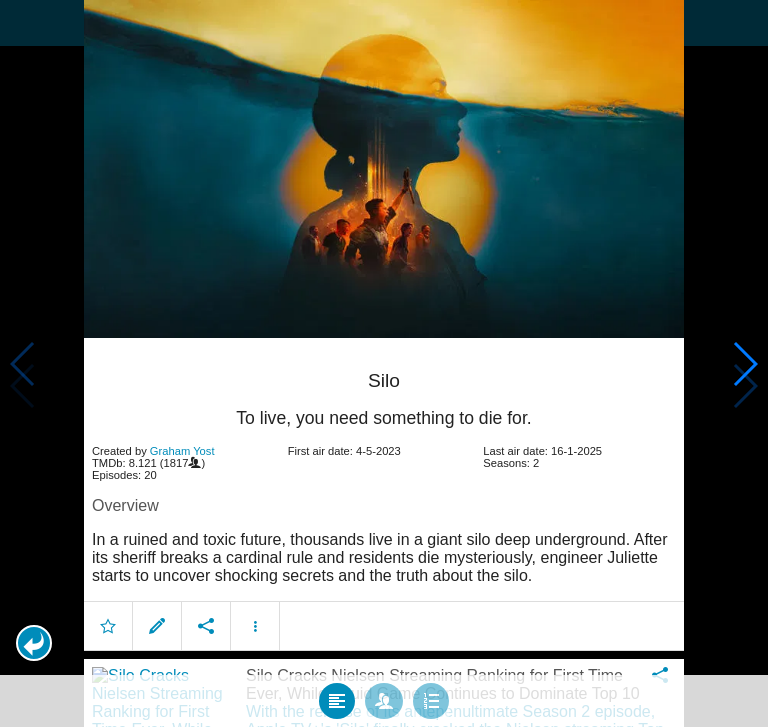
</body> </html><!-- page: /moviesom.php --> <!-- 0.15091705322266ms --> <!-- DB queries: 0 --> (384, 363)
